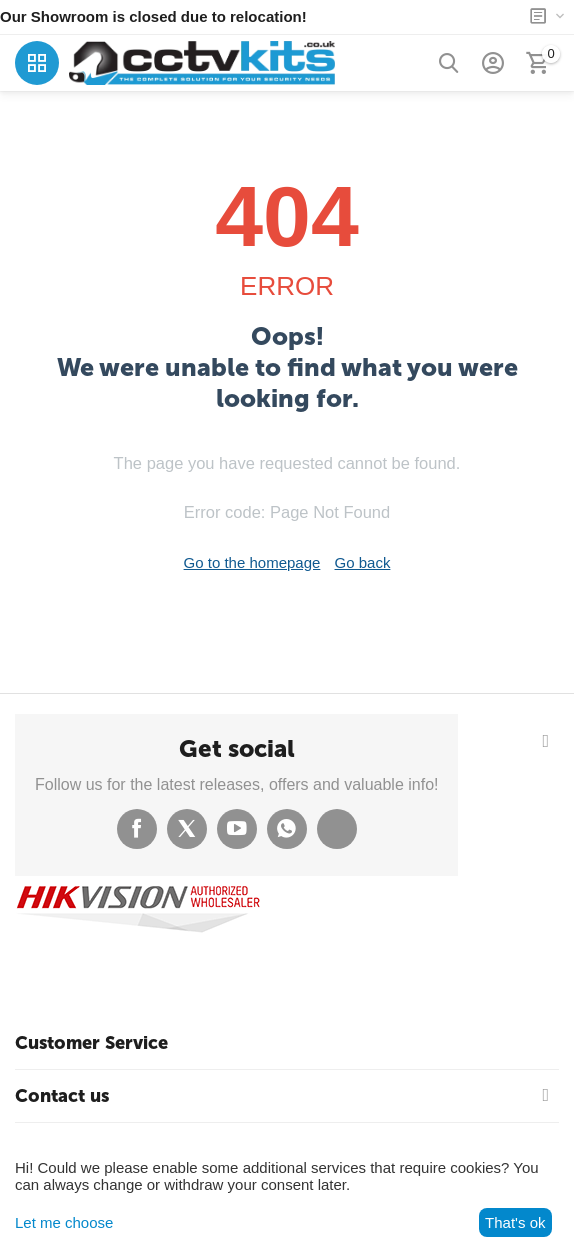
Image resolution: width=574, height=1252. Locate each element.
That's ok (515, 1222)
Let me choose (64, 1222)
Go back (363, 562)
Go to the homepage (252, 562)
